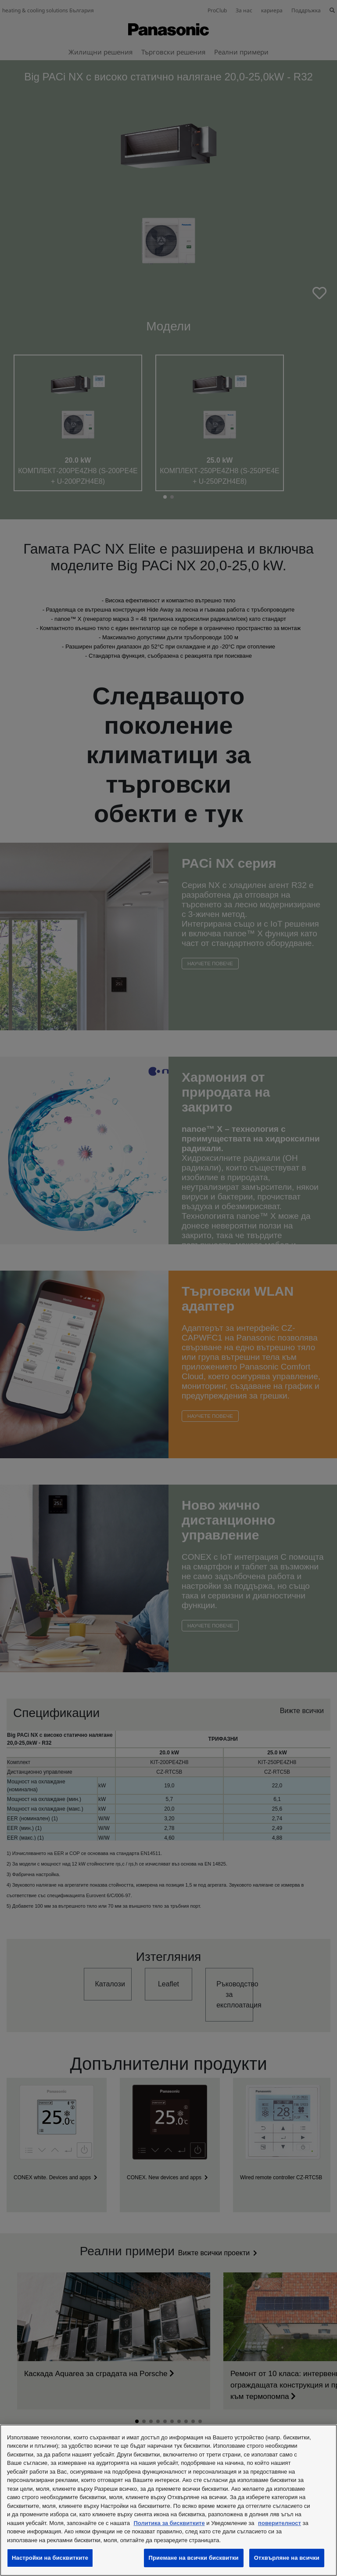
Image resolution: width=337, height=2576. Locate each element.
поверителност (279, 2523)
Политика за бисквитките (168, 2523)
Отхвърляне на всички (286, 2557)
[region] (168, 2500)
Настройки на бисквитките (50, 2557)
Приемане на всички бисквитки (194, 2557)
